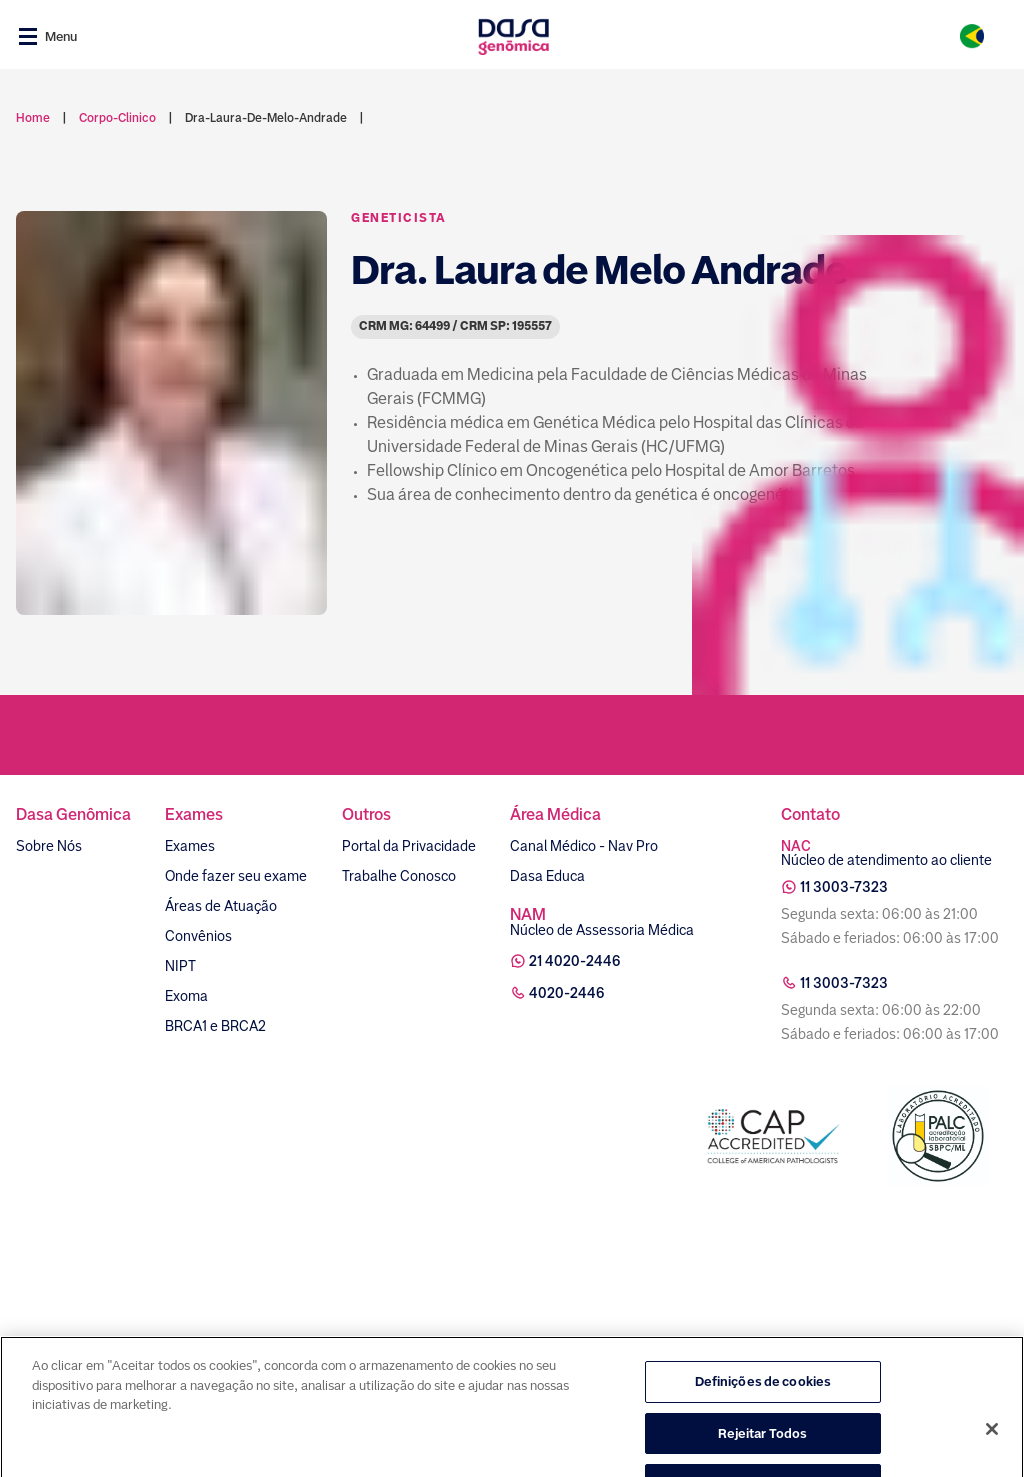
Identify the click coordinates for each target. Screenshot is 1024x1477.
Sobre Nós (49, 846)
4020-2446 (567, 993)
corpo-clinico (117, 118)
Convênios (198, 936)
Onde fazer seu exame (236, 876)
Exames (190, 846)
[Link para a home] (513, 36)
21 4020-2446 (575, 961)
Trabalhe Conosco (399, 876)
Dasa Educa (547, 876)
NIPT (180, 966)
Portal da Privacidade (409, 846)
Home (33, 118)
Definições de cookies (763, 1426)
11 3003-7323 (844, 887)
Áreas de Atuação (221, 906)
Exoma (186, 996)
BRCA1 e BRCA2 (215, 1026)
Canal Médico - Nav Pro (584, 846)
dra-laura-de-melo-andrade (266, 118)
